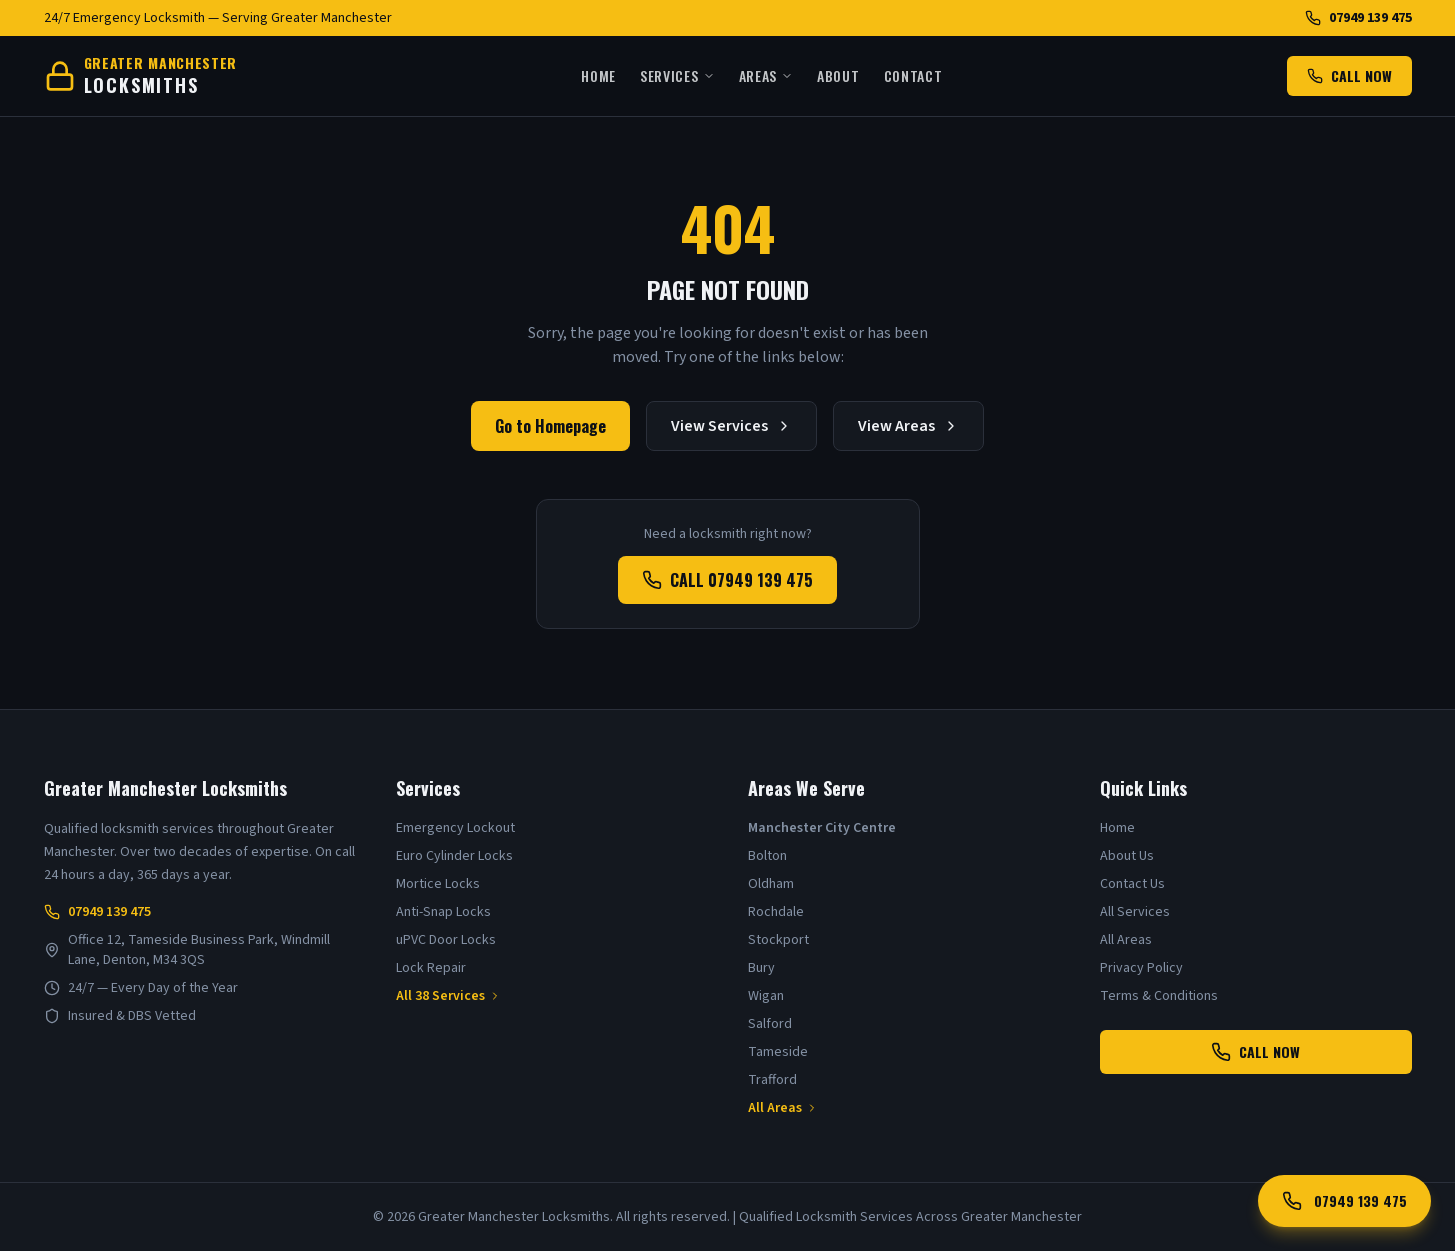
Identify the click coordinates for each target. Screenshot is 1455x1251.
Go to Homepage (550, 426)
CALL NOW (1349, 75)
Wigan (766, 996)
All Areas (783, 1108)
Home (598, 76)
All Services (1135, 912)
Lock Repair (431, 968)
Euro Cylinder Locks (454, 856)
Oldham (771, 884)
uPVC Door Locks (446, 940)
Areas (766, 76)
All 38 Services (448, 996)
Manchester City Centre (822, 828)
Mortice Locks (438, 884)
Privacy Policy (1141, 968)
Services (677, 76)
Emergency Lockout (455, 828)
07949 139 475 (1358, 18)
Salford (770, 1024)
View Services (731, 426)
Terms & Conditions (1159, 996)
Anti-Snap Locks (443, 912)
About (838, 76)
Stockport (778, 940)
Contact (913, 76)
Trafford (772, 1080)
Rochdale (776, 912)
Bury (761, 968)
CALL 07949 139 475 (727, 580)
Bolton (767, 856)
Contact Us (1132, 884)
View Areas (908, 426)
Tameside (778, 1052)
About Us (1127, 856)
